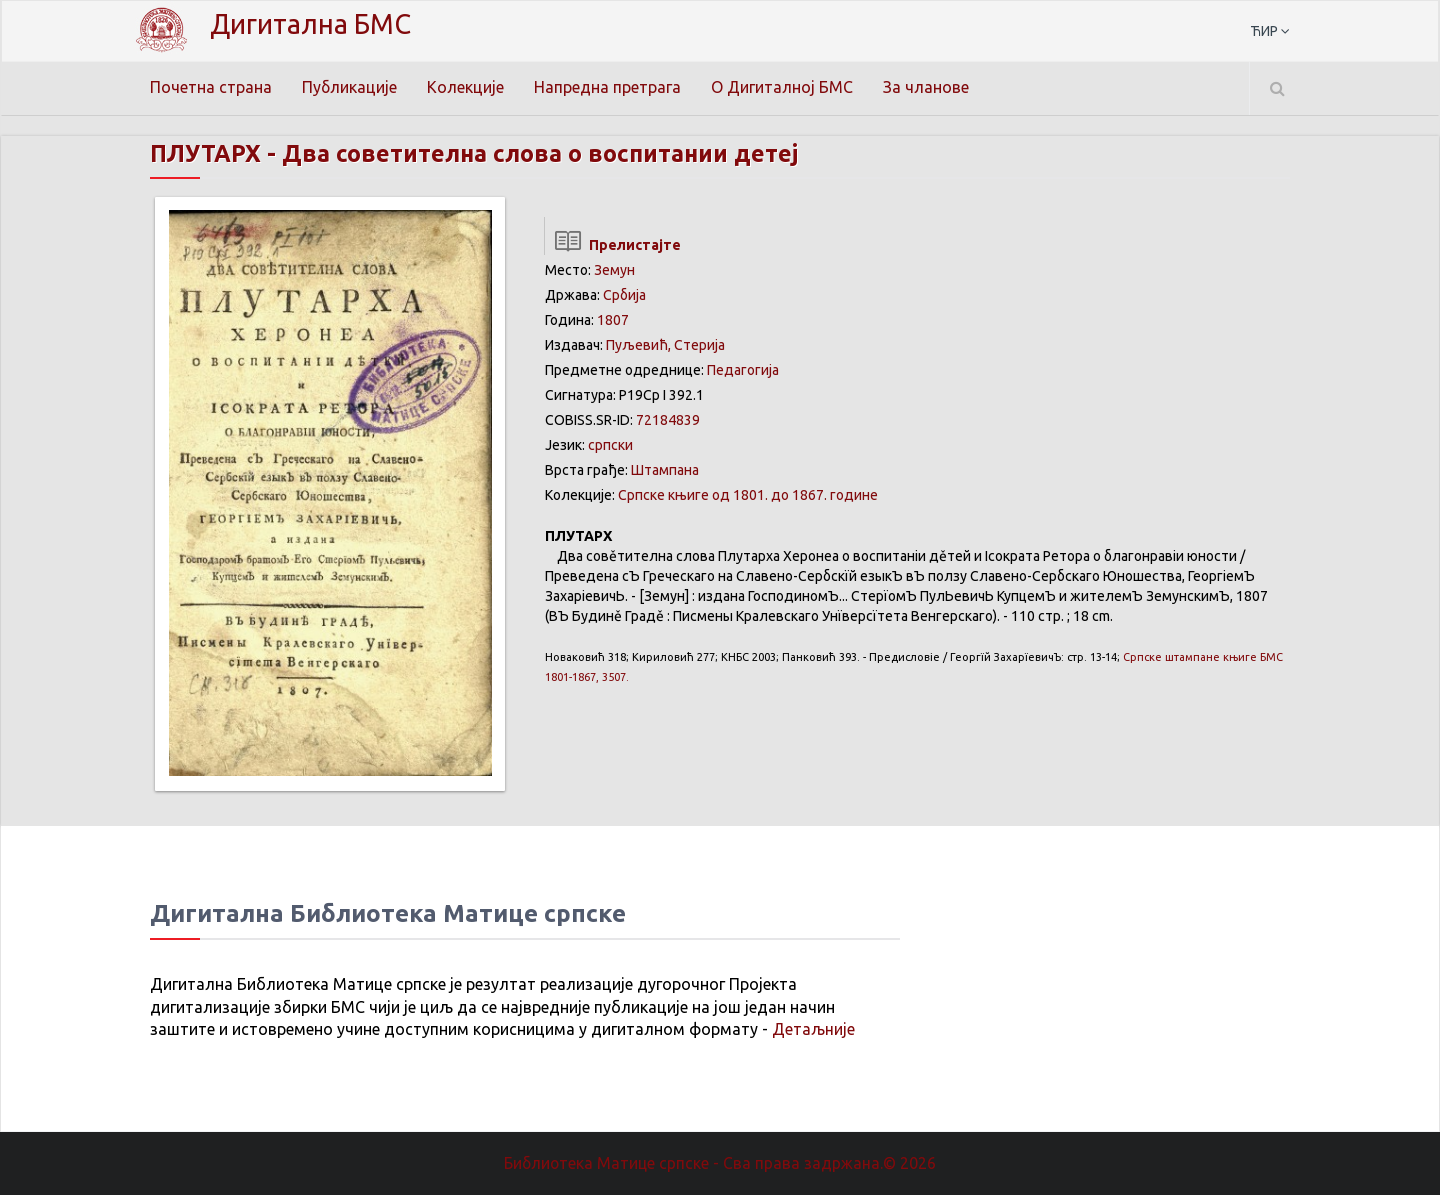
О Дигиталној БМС (783, 87)
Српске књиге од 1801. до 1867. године (748, 495)
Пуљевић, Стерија (665, 345)
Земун (614, 270)
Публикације (350, 87)
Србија (624, 295)
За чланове (927, 87)
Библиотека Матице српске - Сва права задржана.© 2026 (720, 1163)
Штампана (665, 470)
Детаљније (813, 1030)
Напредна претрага (608, 87)
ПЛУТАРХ (207, 153)
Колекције (466, 87)
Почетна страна (211, 87)
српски (610, 445)
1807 (613, 320)
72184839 (668, 420)
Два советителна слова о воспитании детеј (551, 153)
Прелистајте (612, 245)
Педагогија (743, 370)
